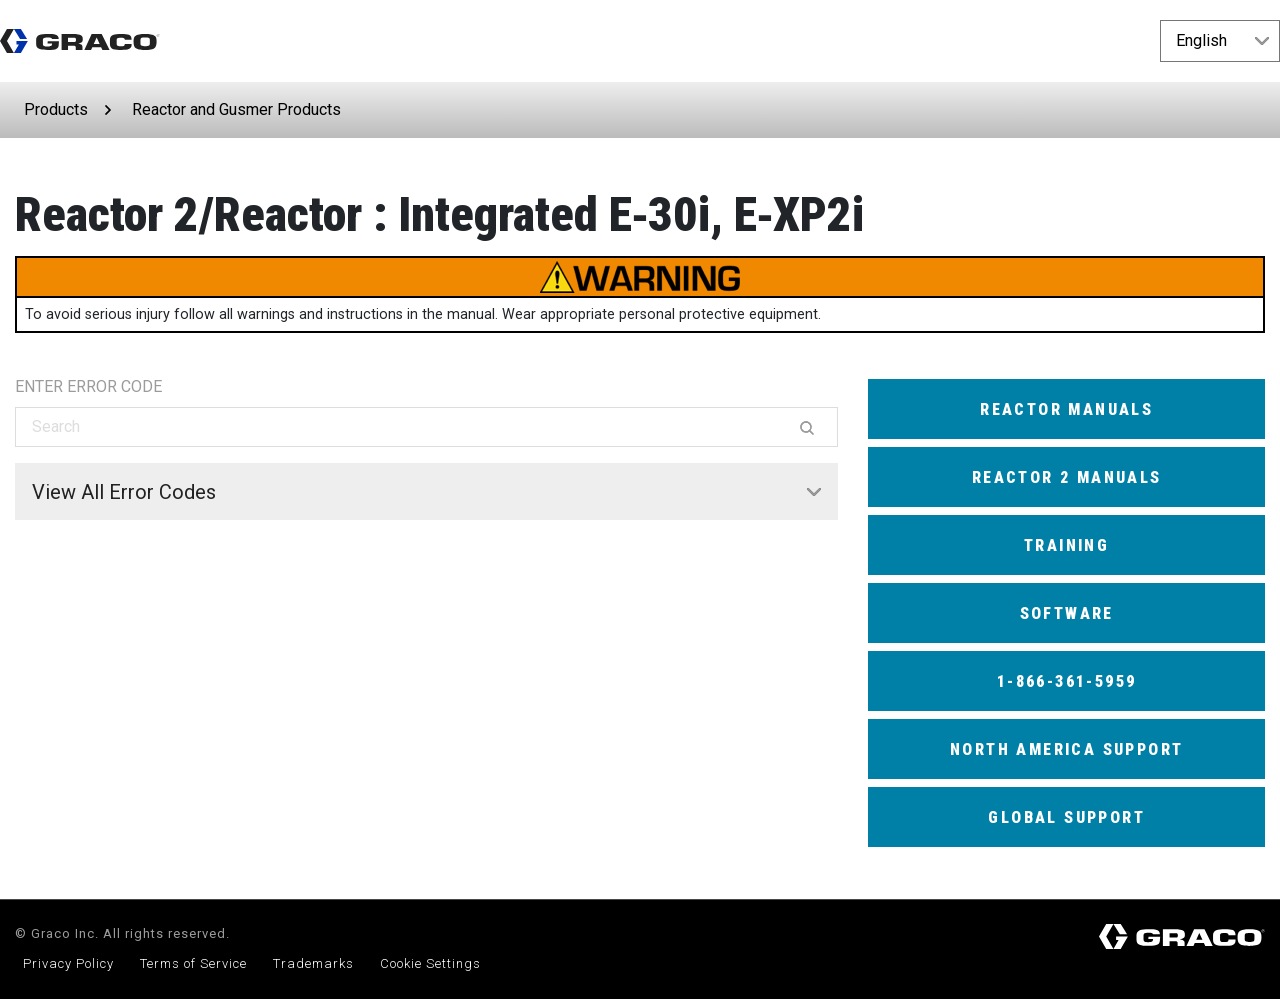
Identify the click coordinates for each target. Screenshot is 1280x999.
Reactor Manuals (1066, 409)
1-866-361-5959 (1067, 681)
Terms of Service (193, 963)
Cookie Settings (430, 963)
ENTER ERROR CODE (88, 386)
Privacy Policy (68, 963)
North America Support (1066, 749)
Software (1067, 613)
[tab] (426, 492)
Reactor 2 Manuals (1067, 477)
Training (1066, 545)
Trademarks (313, 963)
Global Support (1066, 817)
